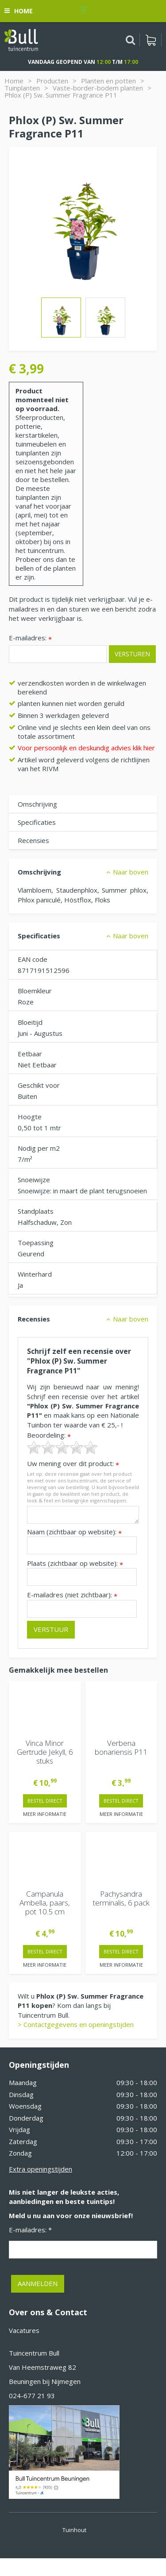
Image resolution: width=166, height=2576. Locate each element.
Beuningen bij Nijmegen (45, 2381)
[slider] (62, 1447)
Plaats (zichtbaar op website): (75, 1563)
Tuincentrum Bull (34, 2353)
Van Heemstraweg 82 (42, 2367)
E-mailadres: (30, 638)
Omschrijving (37, 804)
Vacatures (24, 2330)
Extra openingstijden (40, 2168)
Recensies (33, 840)
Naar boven (130, 871)
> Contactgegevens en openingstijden (76, 2024)
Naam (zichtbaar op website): (74, 1532)
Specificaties (37, 822)
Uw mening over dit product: (73, 1463)
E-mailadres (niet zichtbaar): (72, 1595)
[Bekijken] (150, 40)
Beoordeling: (49, 1435)
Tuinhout (74, 2530)
